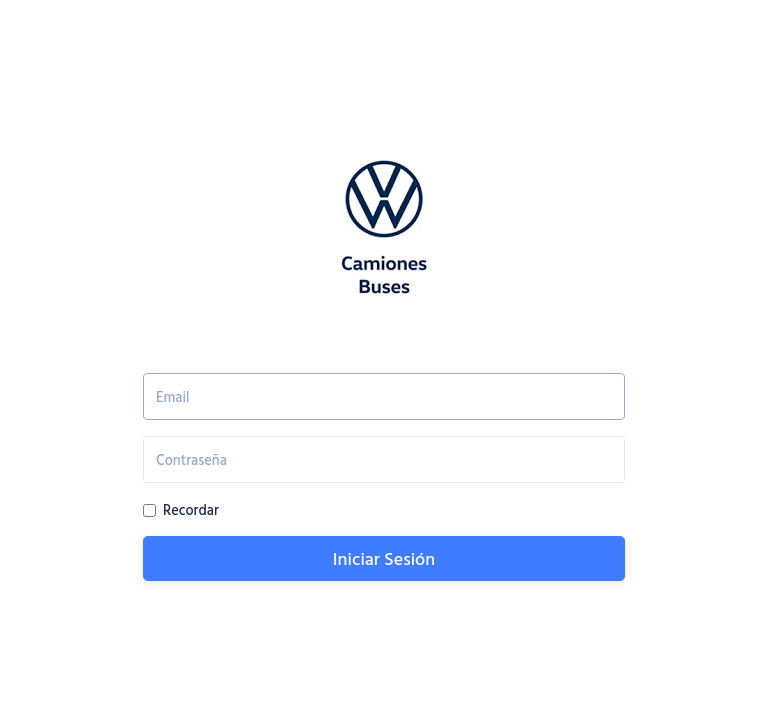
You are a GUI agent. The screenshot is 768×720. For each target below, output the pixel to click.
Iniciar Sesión (384, 558)
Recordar (191, 509)
